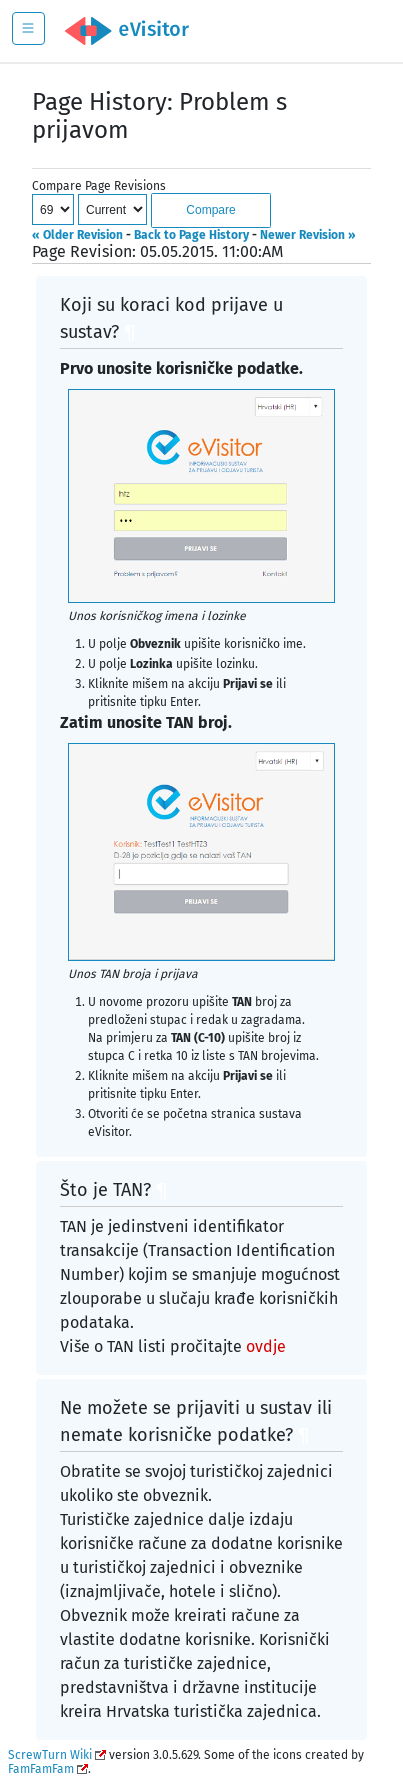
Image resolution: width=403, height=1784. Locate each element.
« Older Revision (77, 235)
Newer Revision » (308, 235)
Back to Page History (191, 235)
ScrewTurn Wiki (50, 1755)
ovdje (266, 1346)
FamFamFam (41, 1769)
